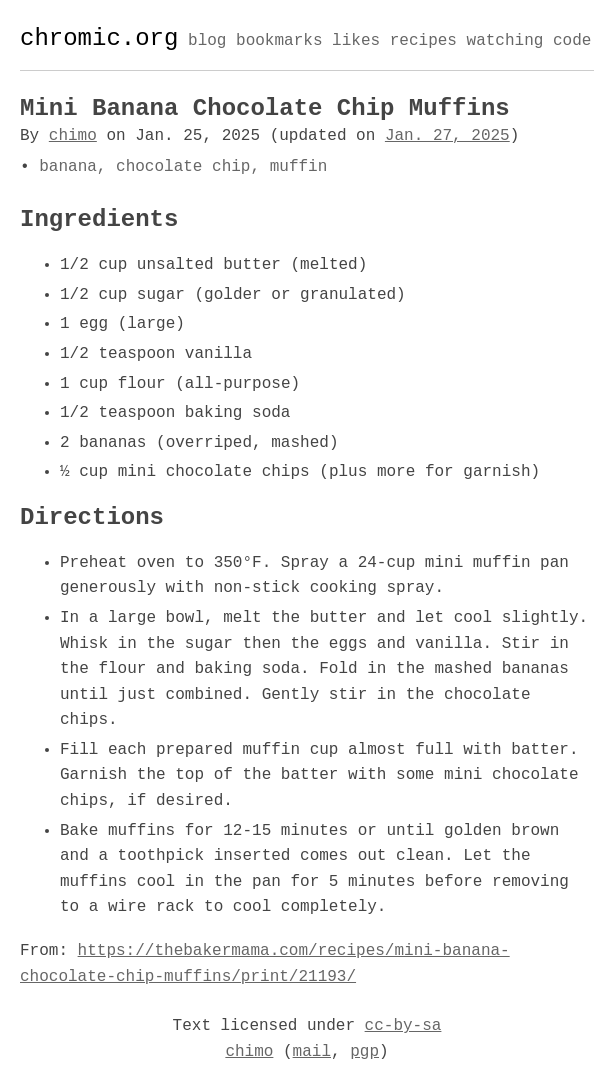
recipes (423, 42)
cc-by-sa (403, 1026)
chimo (73, 136)
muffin (299, 167)
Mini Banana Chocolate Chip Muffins (265, 108)
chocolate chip (183, 167)
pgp (364, 1052)
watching (504, 42)
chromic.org (99, 38)
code (572, 42)
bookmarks (279, 42)
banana (68, 167)
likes (356, 42)
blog (207, 42)
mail (312, 1052)
